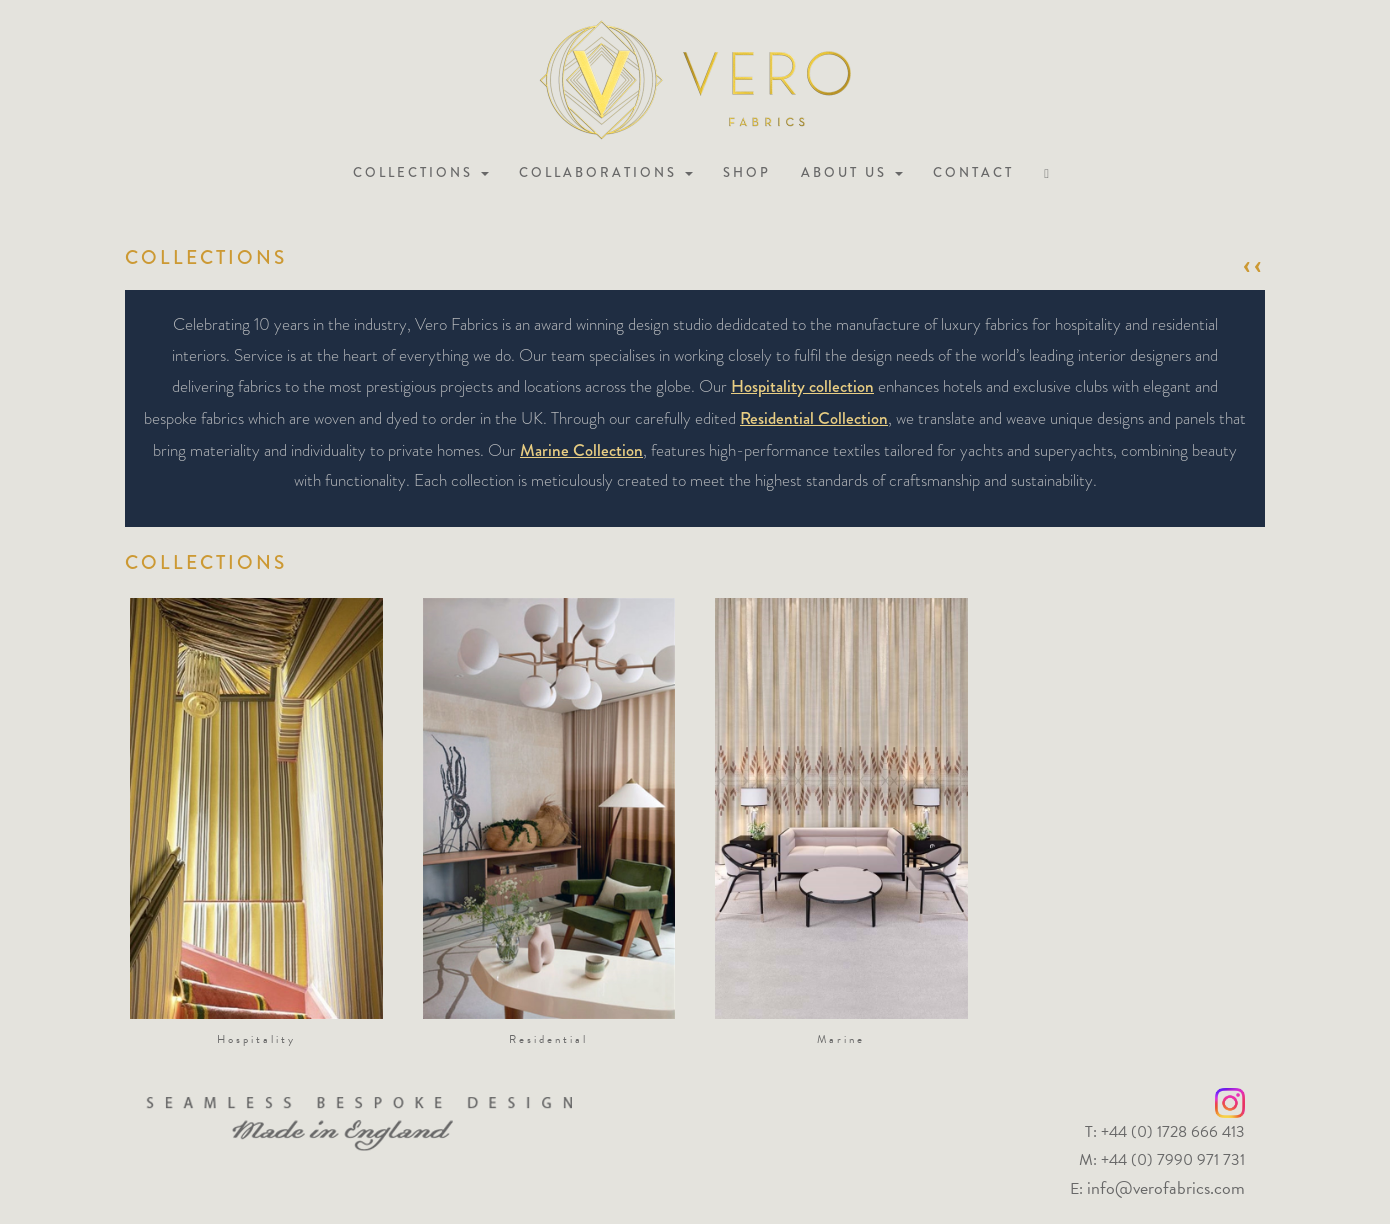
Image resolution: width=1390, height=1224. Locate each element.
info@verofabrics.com (1166, 1187)
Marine (841, 1039)
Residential (548, 1039)
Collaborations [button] (606, 173)
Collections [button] (421, 173)
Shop (747, 173)
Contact (973, 173)
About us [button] (852, 173)
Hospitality (256, 1039)
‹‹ (1254, 263)
